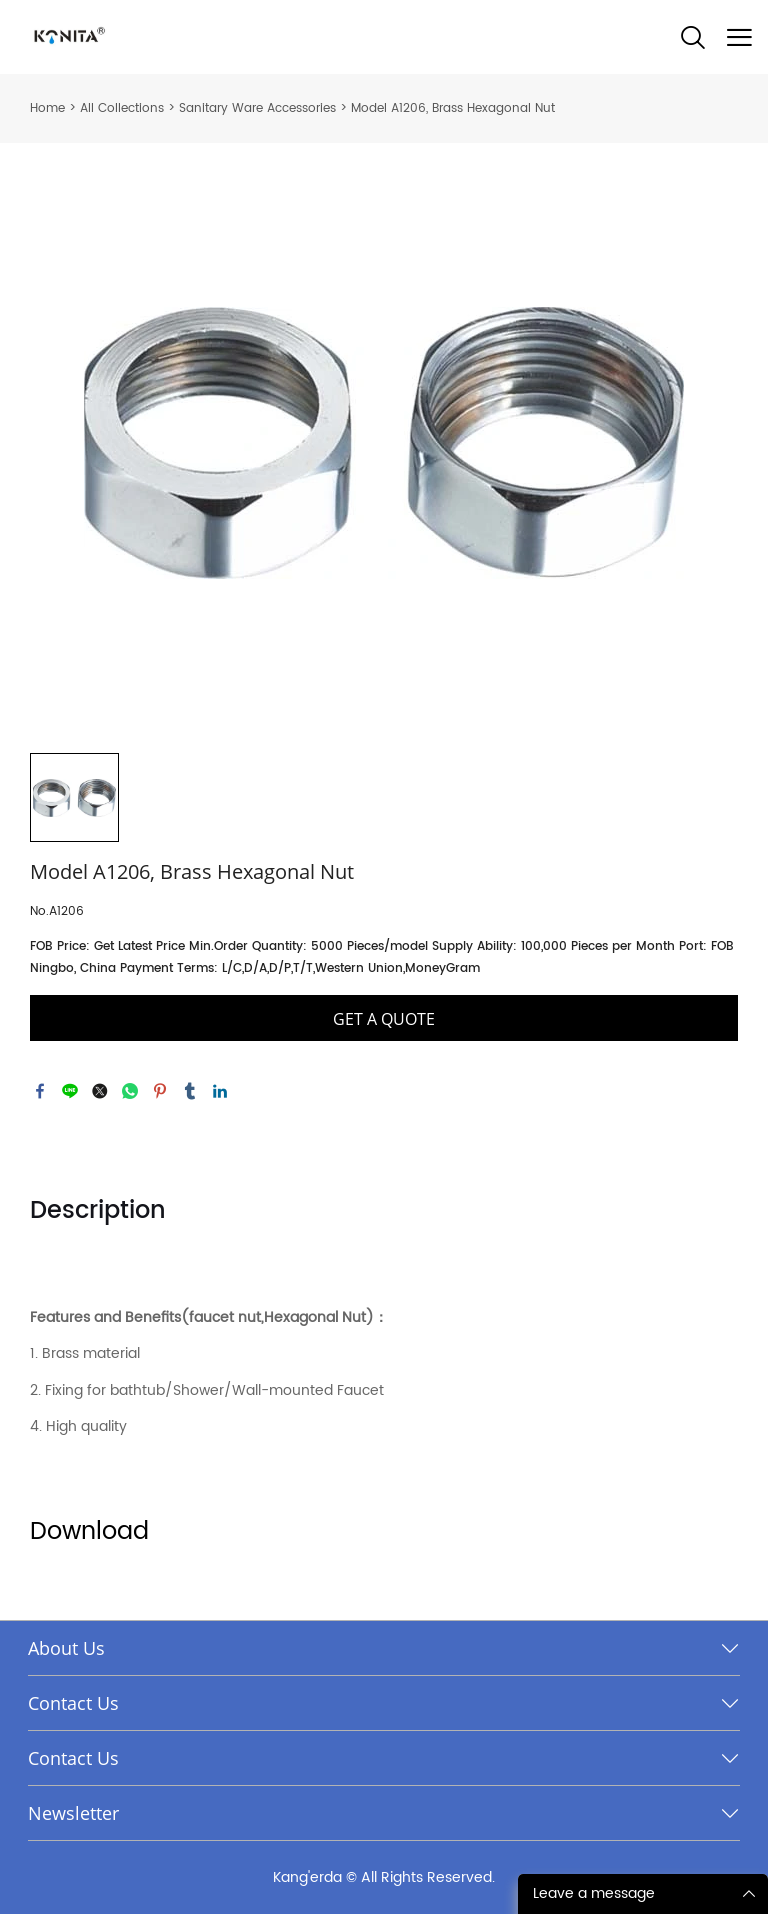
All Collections (122, 108)
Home (47, 108)
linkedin (220, 1091)
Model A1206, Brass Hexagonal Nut (453, 108)
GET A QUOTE (384, 1019)
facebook (40, 1091)
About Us (66, 1648)
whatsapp (130, 1091)
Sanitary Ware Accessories (257, 108)
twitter (100, 1091)
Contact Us (73, 1703)
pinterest (160, 1091)
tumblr (190, 1091)
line (70, 1091)
